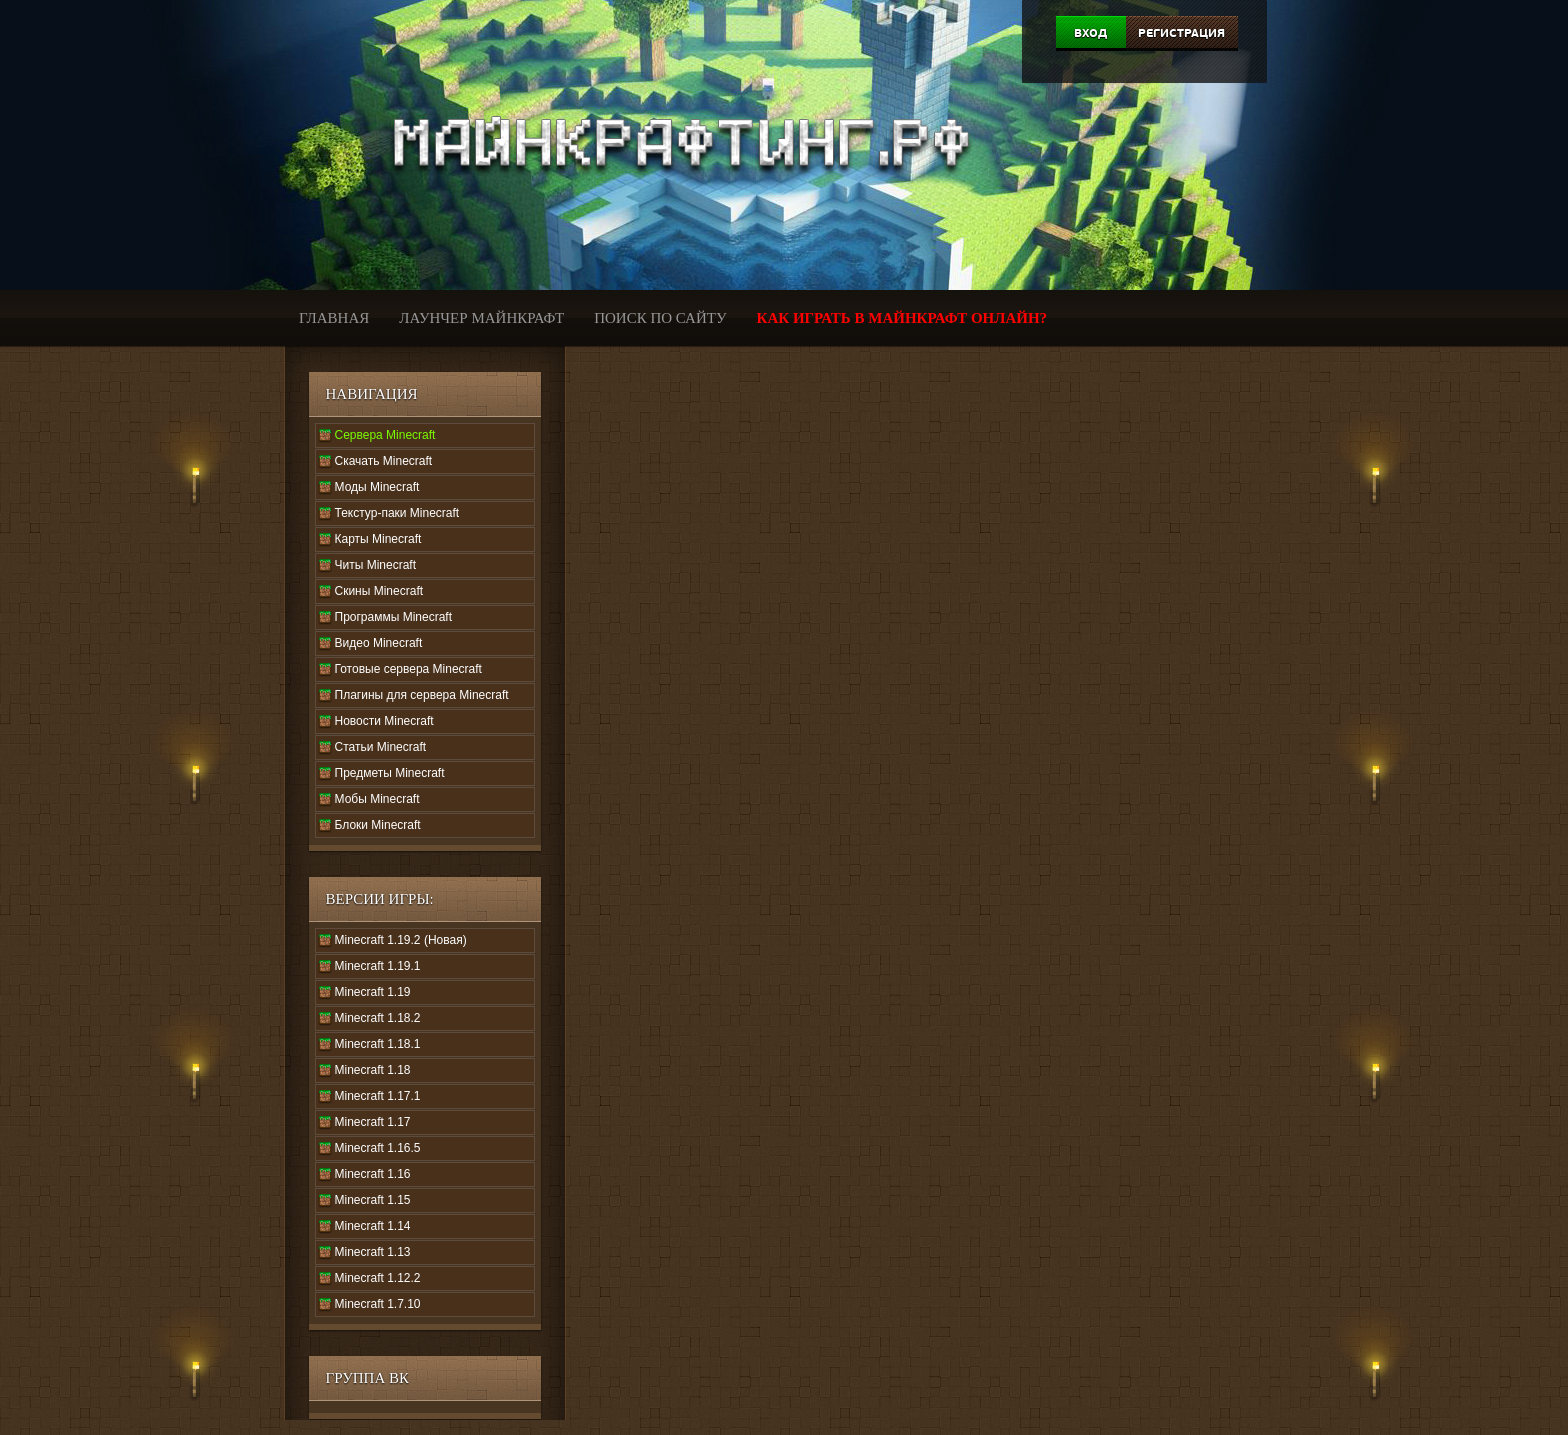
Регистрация (1181, 33)
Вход (1090, 33)
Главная (334, 318)
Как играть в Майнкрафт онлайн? (902, 318)
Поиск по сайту (660, 318)
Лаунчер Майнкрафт (481, 318)
